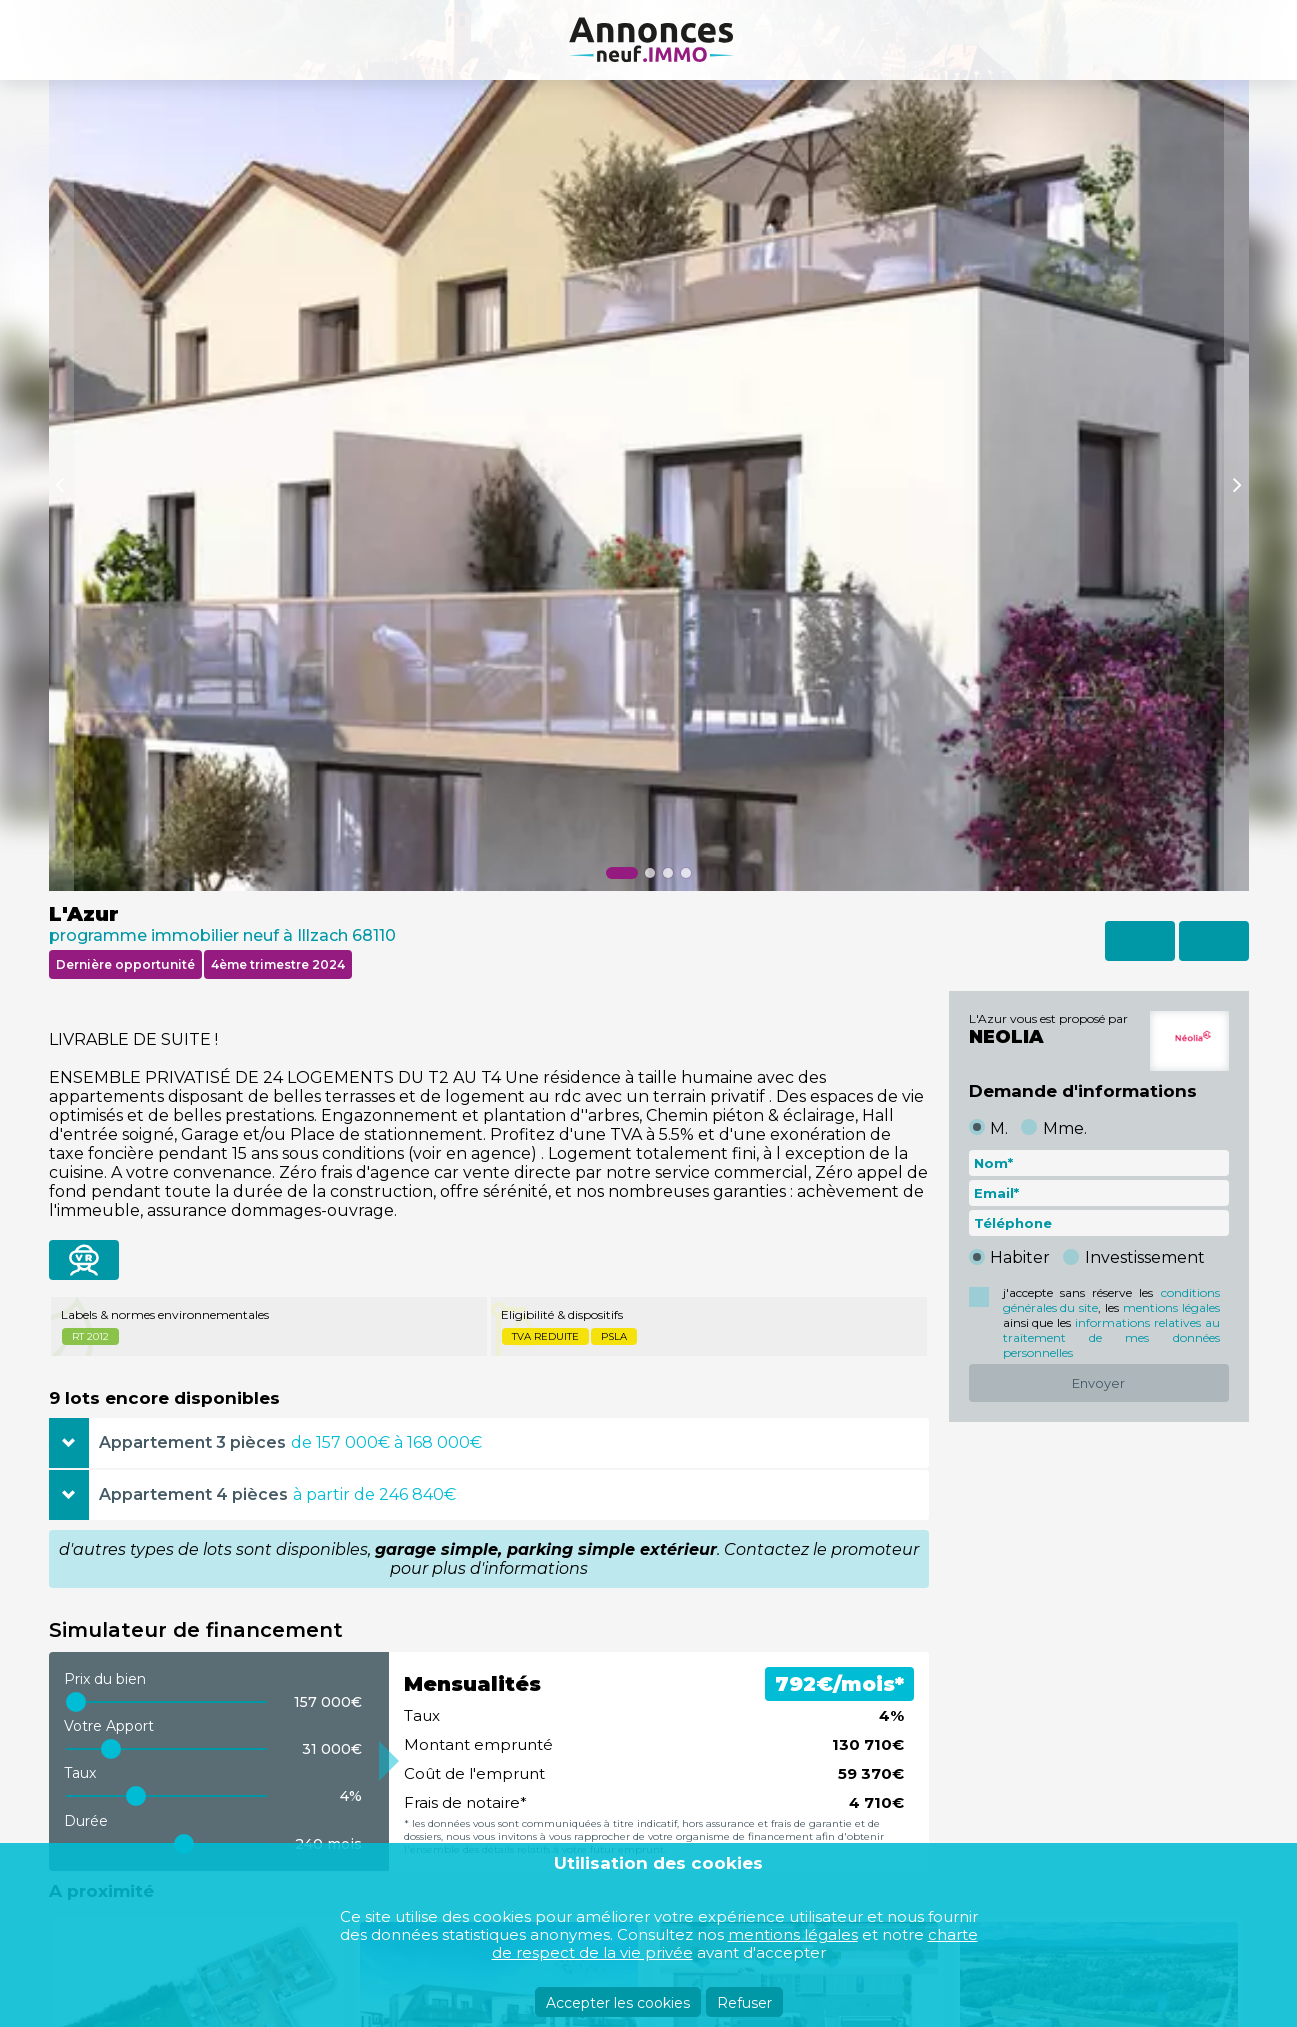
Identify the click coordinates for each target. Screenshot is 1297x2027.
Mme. (1065, 1128)
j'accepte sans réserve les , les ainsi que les (1111, 1322)
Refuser (744, 2003)
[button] (622, 873)
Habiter (1020, 1257)
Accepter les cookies (618, 2003)
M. (999, 1128)
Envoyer (1098, 1383)
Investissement (1145, 1257)
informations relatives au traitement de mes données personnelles (1111, 1337)
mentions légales (1171, 1307)
